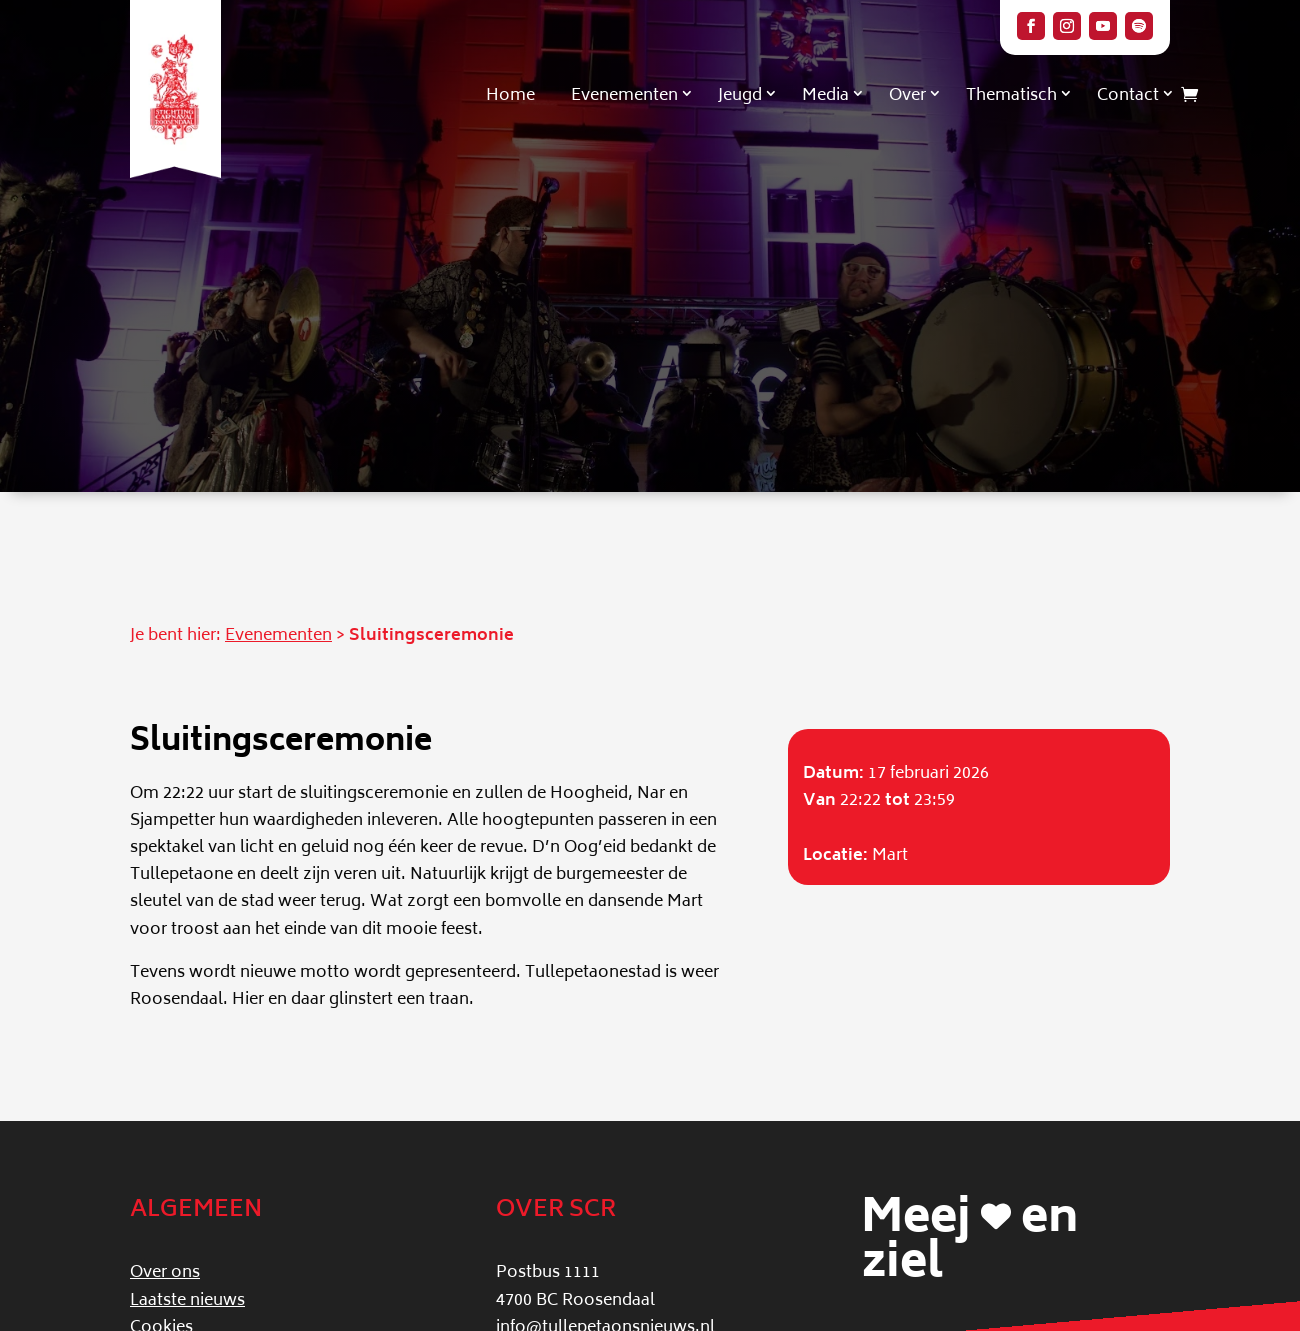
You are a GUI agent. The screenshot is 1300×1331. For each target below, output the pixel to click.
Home (510, 96)
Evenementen (624, 96)
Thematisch (1011, 96)
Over (907, 96)
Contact (1128, 96)
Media (825, 96)
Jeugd (740, 96)
